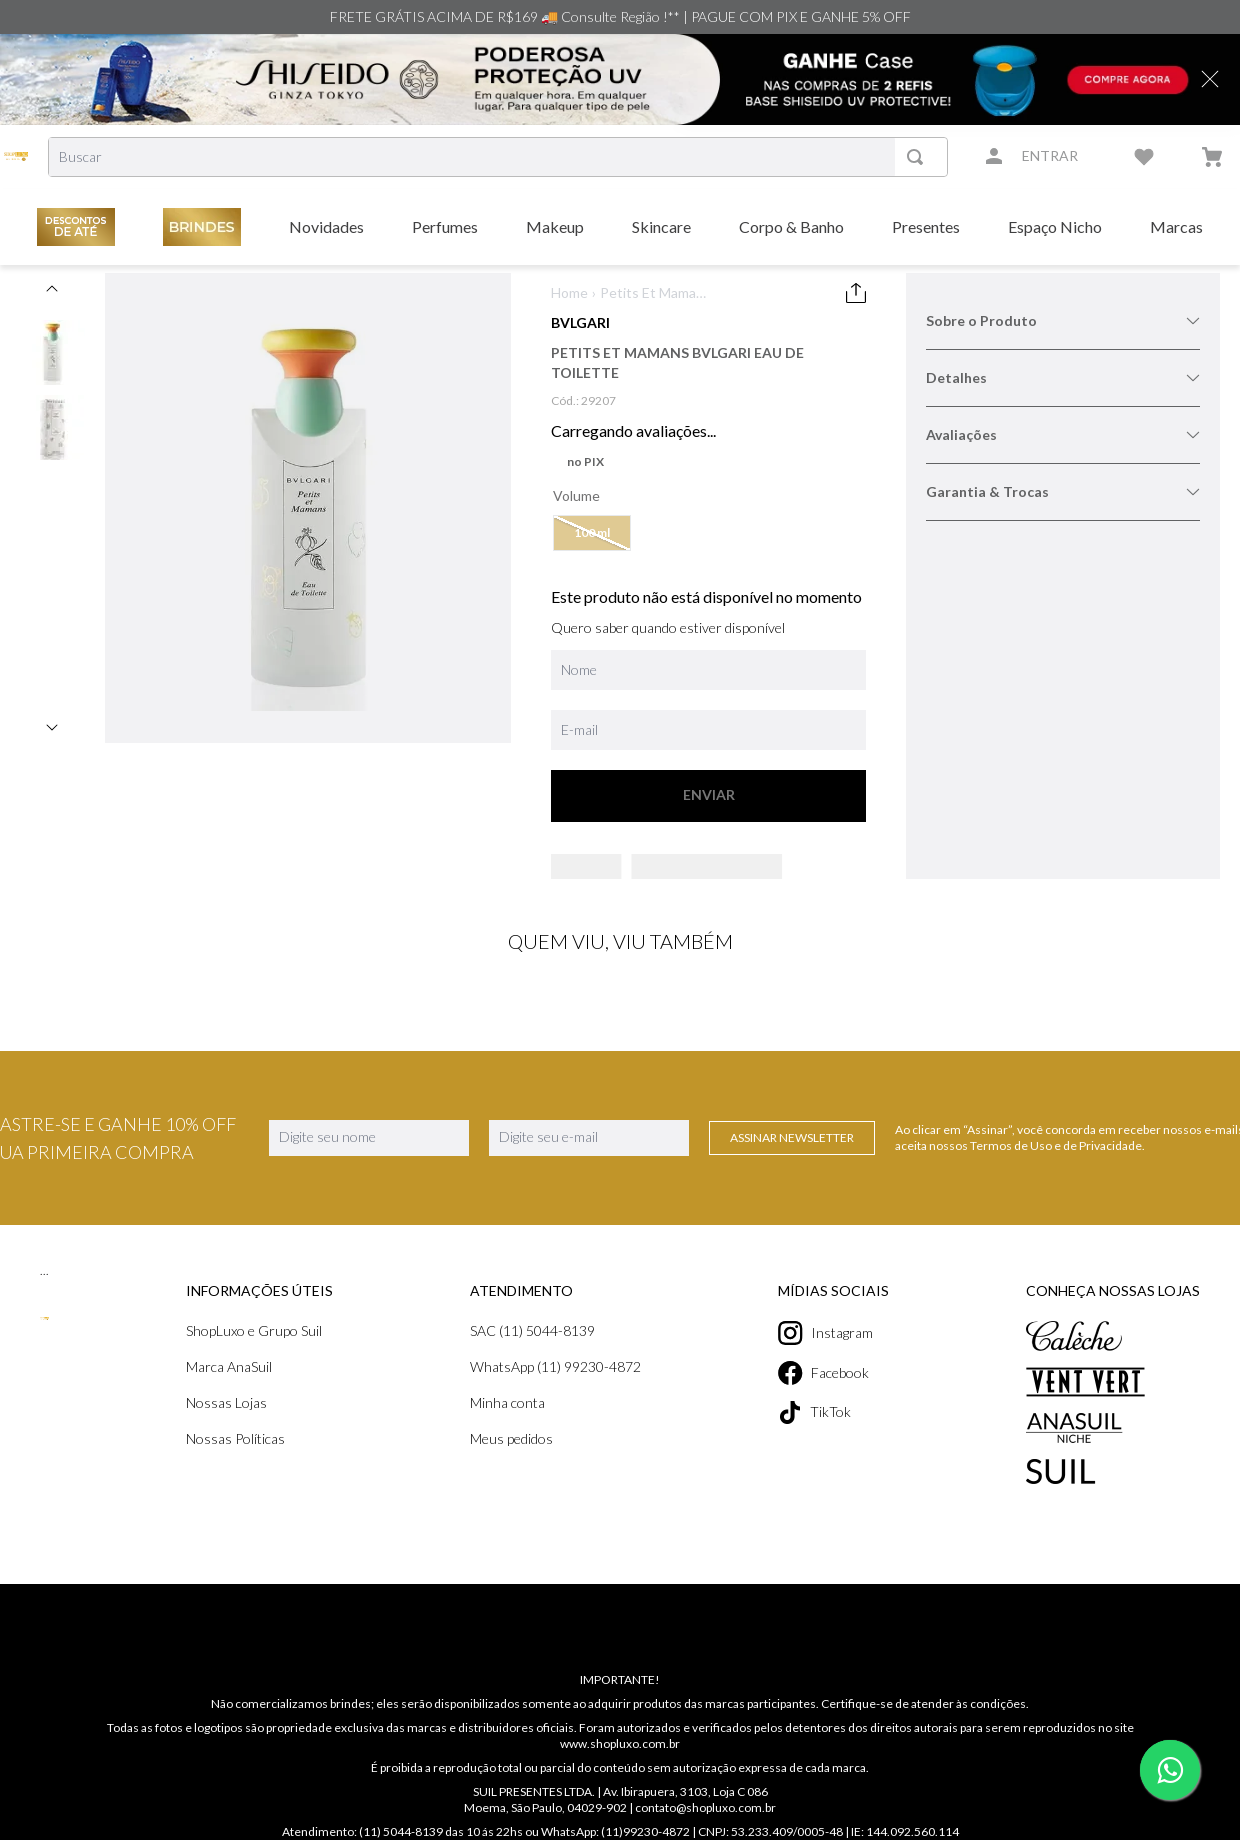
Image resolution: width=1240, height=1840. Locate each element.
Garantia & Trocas (1063, 491)
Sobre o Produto (1063, 320)
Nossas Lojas (227, 1426)
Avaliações (1063, 434)
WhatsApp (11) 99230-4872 (558, 1390)
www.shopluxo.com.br (619, 1767)
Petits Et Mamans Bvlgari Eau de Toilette (654, 293)
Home (569, 292)
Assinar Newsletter (791, 1161)
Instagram (831, 1357)
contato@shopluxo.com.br (706, 1831)
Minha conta (509, 1426)
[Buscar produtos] (920, 157)
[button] (592, 533)
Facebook (830, 1397)
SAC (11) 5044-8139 (535, 1354)
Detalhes (1063, 377)
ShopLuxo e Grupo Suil (257, 1354)
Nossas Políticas (237, 1462)
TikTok (819, 1436)
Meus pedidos (514, 1462)
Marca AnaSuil (231, 1390)
